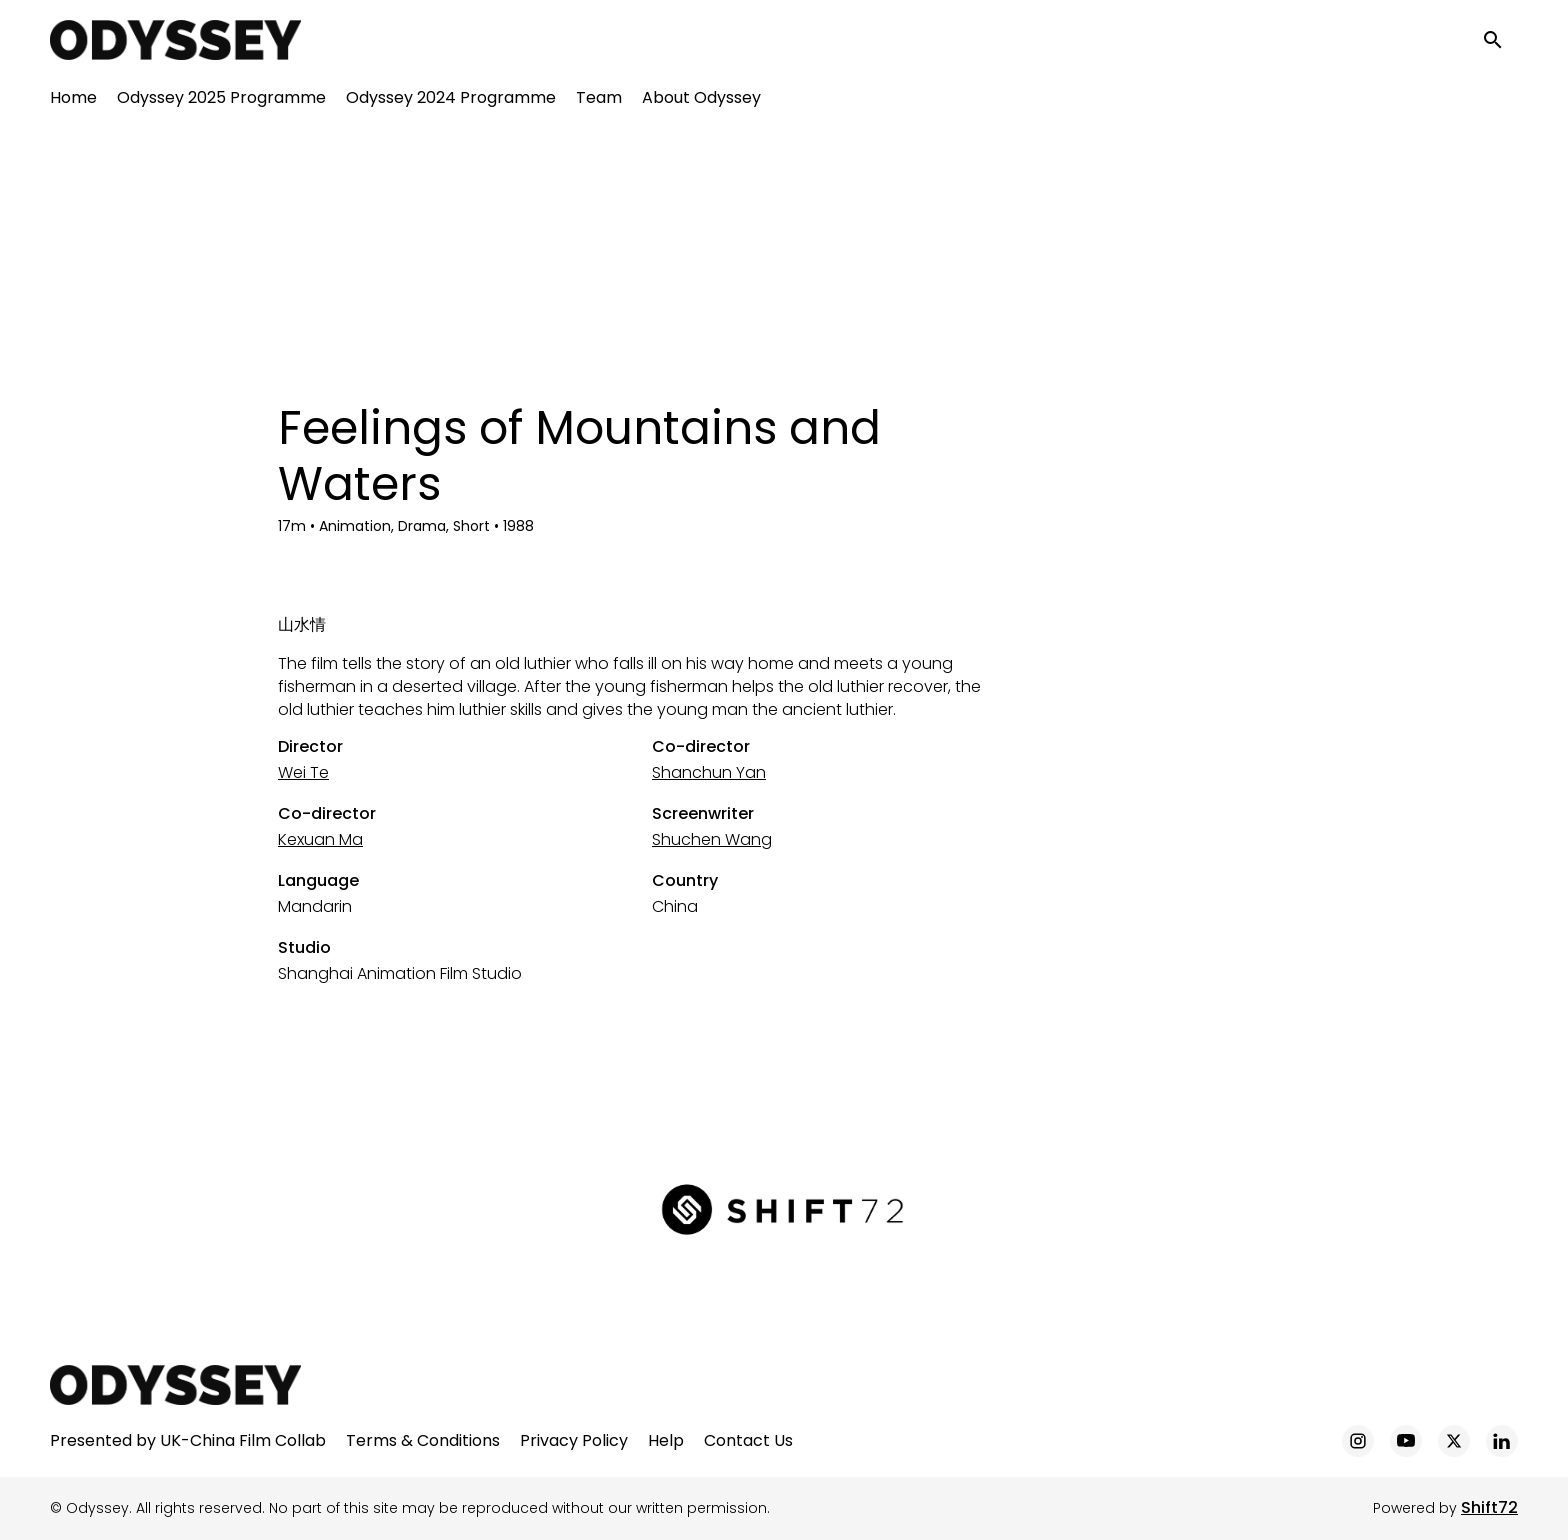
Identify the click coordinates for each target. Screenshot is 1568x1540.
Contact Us (748, 1440)
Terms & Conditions (423, 1440)
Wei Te (303, 772)
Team (599, 100)
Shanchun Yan (709, 772)
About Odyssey (701, 100)
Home (73, 100)
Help (666, 1440)
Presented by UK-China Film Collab (188, 1440)
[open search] (1500, 41)
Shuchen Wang (712, 839)
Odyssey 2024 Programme (451, 100)
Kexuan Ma (320, 839)
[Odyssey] (175, 1385)
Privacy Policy (574, 1440)
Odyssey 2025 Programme (221, 100)
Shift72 (1489, 1507)
